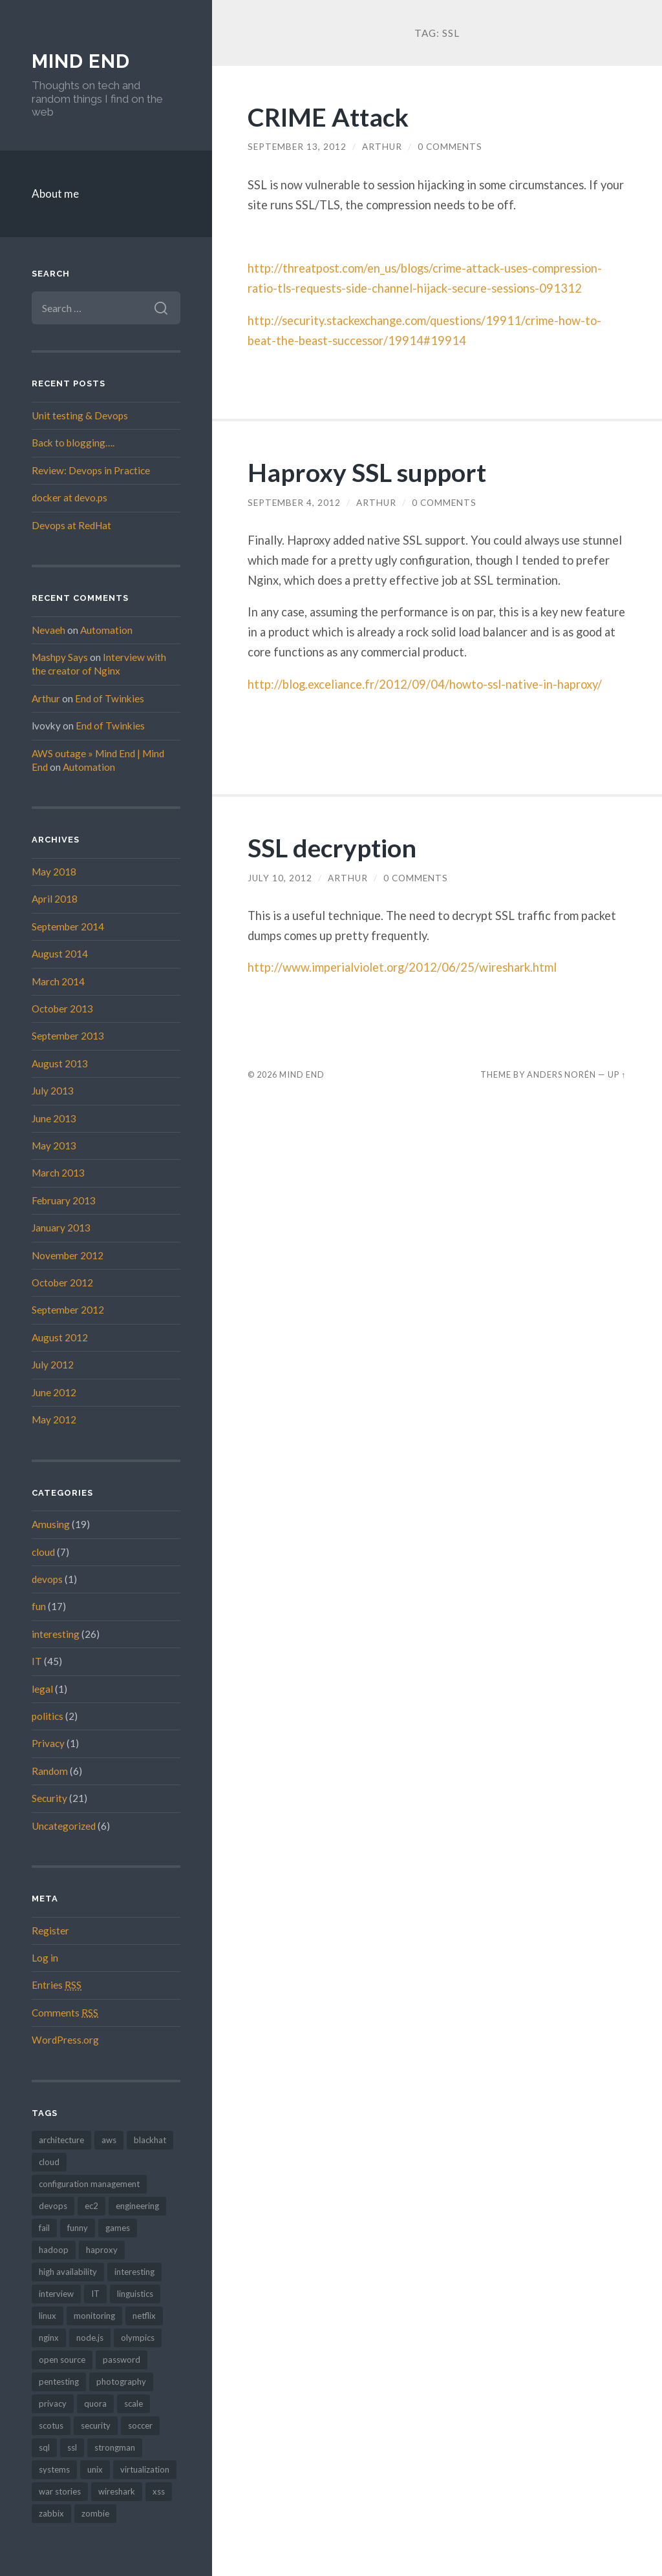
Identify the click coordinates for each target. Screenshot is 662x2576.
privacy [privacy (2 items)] (53, 2403)
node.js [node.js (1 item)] (89, 2337)
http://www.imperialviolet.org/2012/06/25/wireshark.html (402, 967)
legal (42, 1689)
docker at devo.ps (69, 497)
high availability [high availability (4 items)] (68, 2272)
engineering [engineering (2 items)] (137, 2206)
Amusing (51, 1524)
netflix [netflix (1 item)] (144, 2315)
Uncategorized (64, 1826)
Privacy (48, 1743)
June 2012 (54, 1392)
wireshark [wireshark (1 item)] (116, 2491)
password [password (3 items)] (121, 2359)
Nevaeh (48, 630)
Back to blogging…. (73, 442)
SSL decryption (332, 847)
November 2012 (67, 1255)
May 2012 (54, 1419)
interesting (56, 1634)
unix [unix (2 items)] (95, 2469)
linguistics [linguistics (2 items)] (135, 2293)
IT (37, 1661)
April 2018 (55, 899)
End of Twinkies (109, 698)
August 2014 (60, 953)
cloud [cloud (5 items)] (49, 2162)
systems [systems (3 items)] (54, 2469)
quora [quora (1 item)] (95, 2403)
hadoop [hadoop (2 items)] (54, 2250)
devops (47, 1579)
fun (39, 1606)
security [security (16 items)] (96, 2425)
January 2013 (61, 1227)
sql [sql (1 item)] (44, 2447)
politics (47, 1716)
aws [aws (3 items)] (108, 2140)
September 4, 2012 (294, 502)
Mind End (81, 61)
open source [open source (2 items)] (62, 2359)
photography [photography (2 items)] (121, 2381)
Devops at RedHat (71, 525)
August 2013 (60, 1063)
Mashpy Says (60, 657)
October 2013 (62, 1008)
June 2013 (54, 1118)
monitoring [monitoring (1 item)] (94, 2315)
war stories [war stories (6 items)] (60, 2491)
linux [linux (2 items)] (47, 2315)
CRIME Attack (328, 116)
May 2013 (54, 1145)
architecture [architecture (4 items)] (61, 2140)
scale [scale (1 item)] (133, 2403)
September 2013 (68, 1036)
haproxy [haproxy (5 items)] (102, 2250)
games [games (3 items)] (117, 2228)
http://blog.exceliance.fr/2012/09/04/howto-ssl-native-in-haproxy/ (425, 684)
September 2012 (68, 1309)
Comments (65, 2012)
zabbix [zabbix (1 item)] (51, 2513)
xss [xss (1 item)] (159, 2491)
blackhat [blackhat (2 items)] (150, 2140)
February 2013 (64, 1200)
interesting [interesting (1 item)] (134, 2272)
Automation (106, 630)
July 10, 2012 (280, 878)
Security (49, 1798)
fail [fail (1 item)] (44, 2228)
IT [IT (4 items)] (95, 2293)
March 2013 (58, 1172)
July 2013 (53, 1090)
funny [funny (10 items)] (77, 2228)
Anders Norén (561, 1074)
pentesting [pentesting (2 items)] (59, 2381)
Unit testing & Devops (80, 415)
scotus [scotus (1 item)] (51, 2425)
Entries (56, 1985)
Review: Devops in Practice (91, 470)
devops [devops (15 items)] (53, 2206)
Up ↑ (617, 1074)
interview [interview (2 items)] (56, 2293)
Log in (45, 1957)
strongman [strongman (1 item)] (114, 2447)
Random (50, 1771)
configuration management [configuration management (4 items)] (89, 2184)
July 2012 (53, 1364)
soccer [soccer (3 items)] (140, 2425)
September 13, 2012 (297, 146)
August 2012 (60, 1337)
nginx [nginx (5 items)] (49, 2337)
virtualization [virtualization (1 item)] (144, 2469)
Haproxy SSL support (367, 472)
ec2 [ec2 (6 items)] (91, 2206)
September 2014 (68, 926)
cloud (43, 1552)
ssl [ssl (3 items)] (72, 2447)
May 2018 (54, 871)
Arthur (46, 698)
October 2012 (62, 1282)
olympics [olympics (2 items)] (138, 2337)
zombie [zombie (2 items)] (95, 2513)
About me (55, 193)
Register (50, 1930)
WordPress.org (65, 2040)
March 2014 (58, 981)
